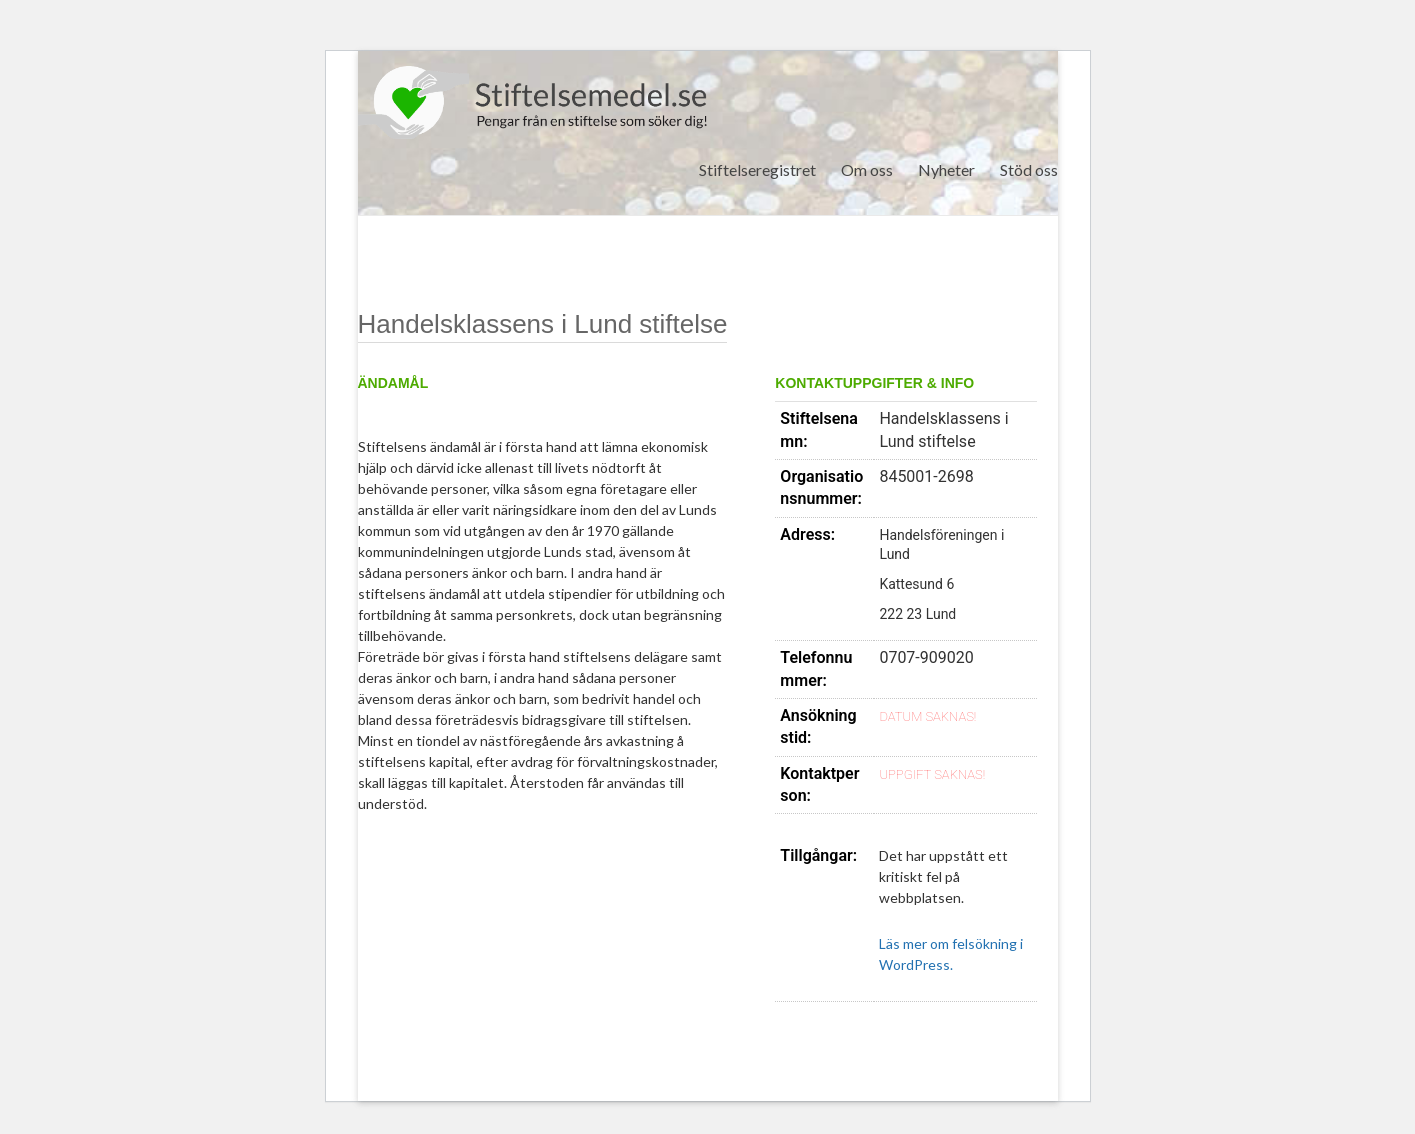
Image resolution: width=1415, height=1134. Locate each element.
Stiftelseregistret (757, 169)
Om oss (867, 169)
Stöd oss (1029, 169)
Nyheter (946, 169)
